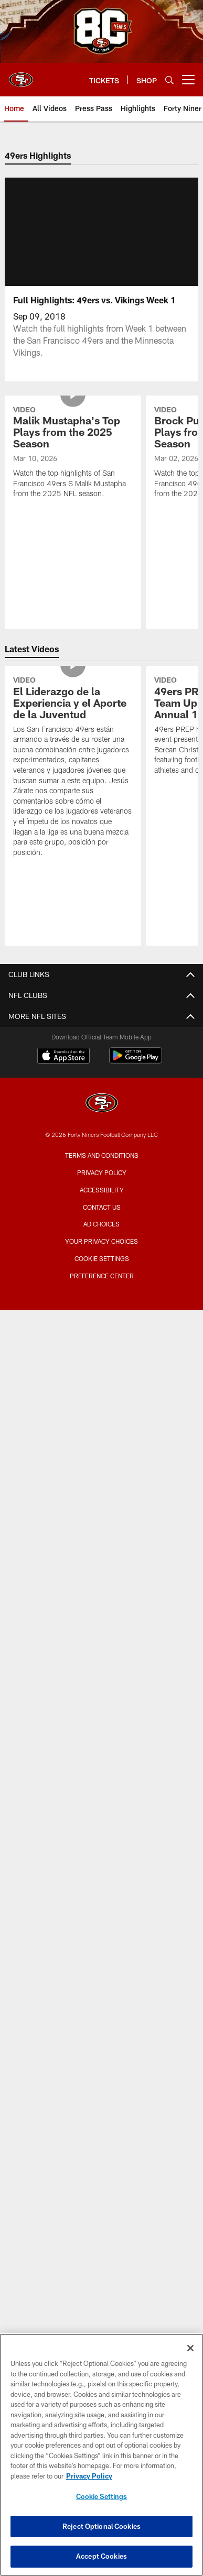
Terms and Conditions (101, 1155)
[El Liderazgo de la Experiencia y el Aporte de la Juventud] (73, 768)
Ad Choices (101, 1223)
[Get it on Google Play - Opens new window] (136, 1060)
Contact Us (102, 1207)
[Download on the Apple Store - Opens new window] (63, 1057)
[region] (101, 2454)
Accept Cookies (101, 2556)
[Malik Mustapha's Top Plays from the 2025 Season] (73, 453)
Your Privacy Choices (101, 1241)
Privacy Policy (101, 1172)
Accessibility (102, 1189)
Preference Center (102, 1275)
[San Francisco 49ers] (102, 1104)
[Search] (169, 80)
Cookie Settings (101, 1258)
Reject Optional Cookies (101, 2526)
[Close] (190, 2348)
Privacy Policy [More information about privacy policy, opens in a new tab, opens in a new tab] (89, 2476)
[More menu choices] (188, 79)
